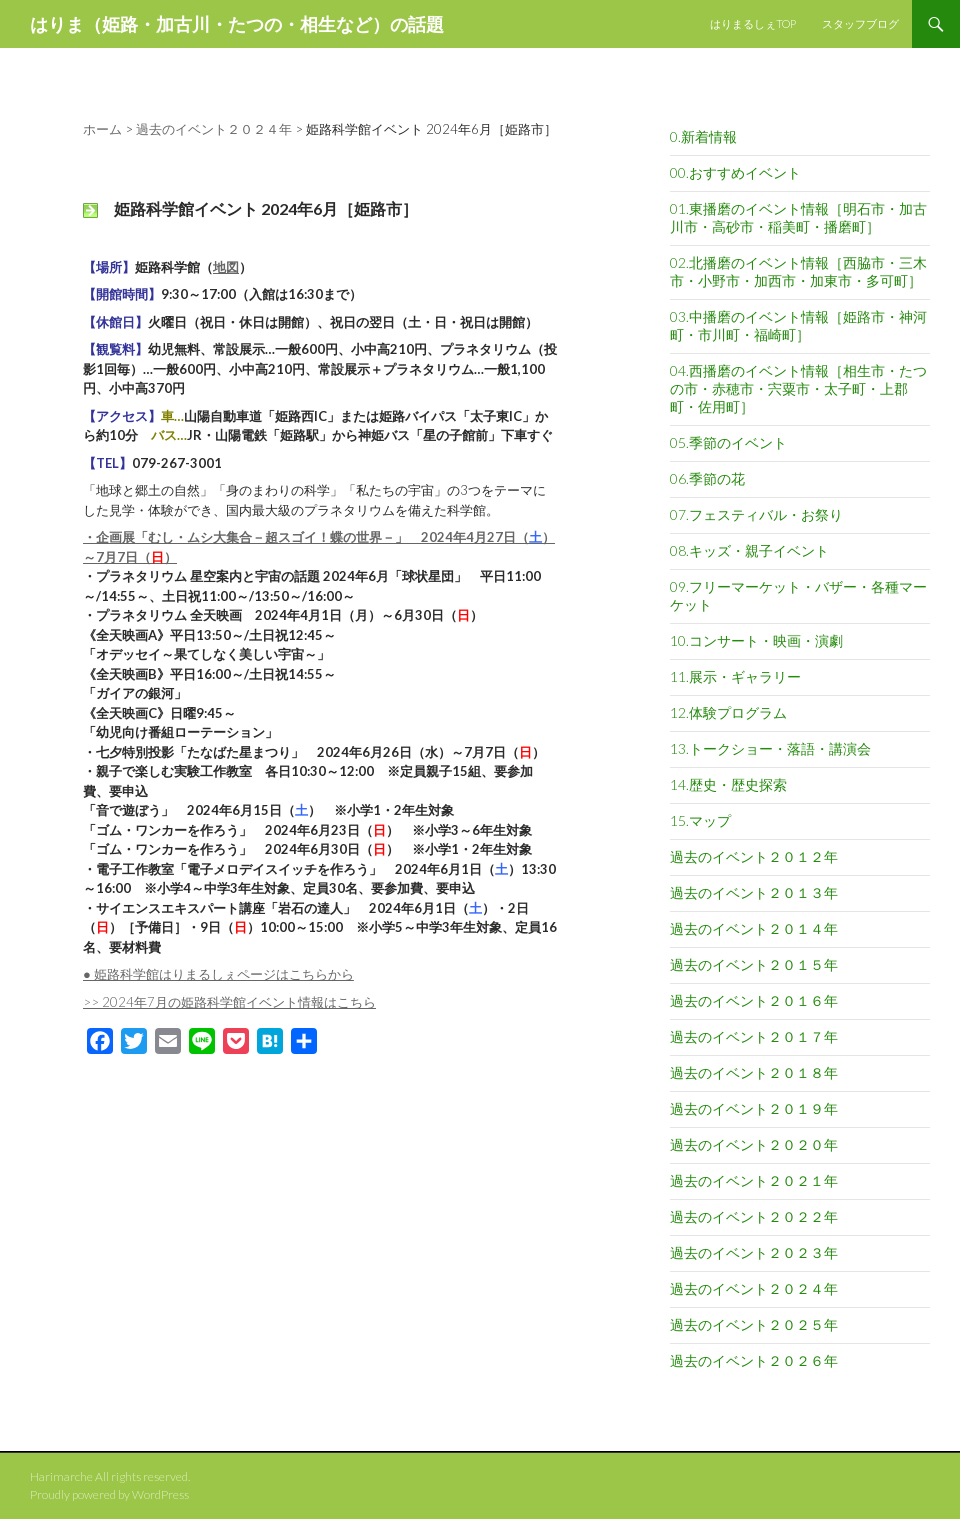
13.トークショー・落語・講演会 (770, 748)
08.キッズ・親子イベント (749, 550)
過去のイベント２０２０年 (754, 1144)
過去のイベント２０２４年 (754, 1288)
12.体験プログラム (728, 712)
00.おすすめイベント (735, 172)
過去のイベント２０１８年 (754, 1072)
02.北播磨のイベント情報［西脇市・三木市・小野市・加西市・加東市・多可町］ (798, 271)
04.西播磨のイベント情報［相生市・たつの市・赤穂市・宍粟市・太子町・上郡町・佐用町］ (798, 388)
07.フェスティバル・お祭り (756, 514)
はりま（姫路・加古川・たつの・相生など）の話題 (237, 24)
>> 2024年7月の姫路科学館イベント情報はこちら (229, 1002)
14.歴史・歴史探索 (728, 784)
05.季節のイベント (728, 442)
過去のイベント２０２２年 (754, 1216)
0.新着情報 (703, 136)
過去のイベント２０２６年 (754, 1360)
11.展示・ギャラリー (735, 676)
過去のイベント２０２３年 (754, 1252)
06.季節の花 (707, 478)
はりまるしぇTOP (753, 23)
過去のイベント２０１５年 (754, 964)
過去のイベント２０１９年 (754, 1108)
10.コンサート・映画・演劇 (756, 640)
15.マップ (700, 820)
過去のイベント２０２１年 (754, 1180)
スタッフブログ (860, 23)
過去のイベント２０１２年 (754, 856)
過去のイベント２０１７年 (754, 1036)
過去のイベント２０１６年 (754, 1000)
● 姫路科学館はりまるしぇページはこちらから (218, 974)
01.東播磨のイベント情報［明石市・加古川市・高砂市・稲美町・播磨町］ (798, 217)
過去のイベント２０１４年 (754, 928)
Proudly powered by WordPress (109, 1494)
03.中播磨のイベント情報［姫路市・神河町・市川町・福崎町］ (798, 325)
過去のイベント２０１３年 (754, 892)
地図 (226, 267)
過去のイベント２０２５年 (754, 1324)
